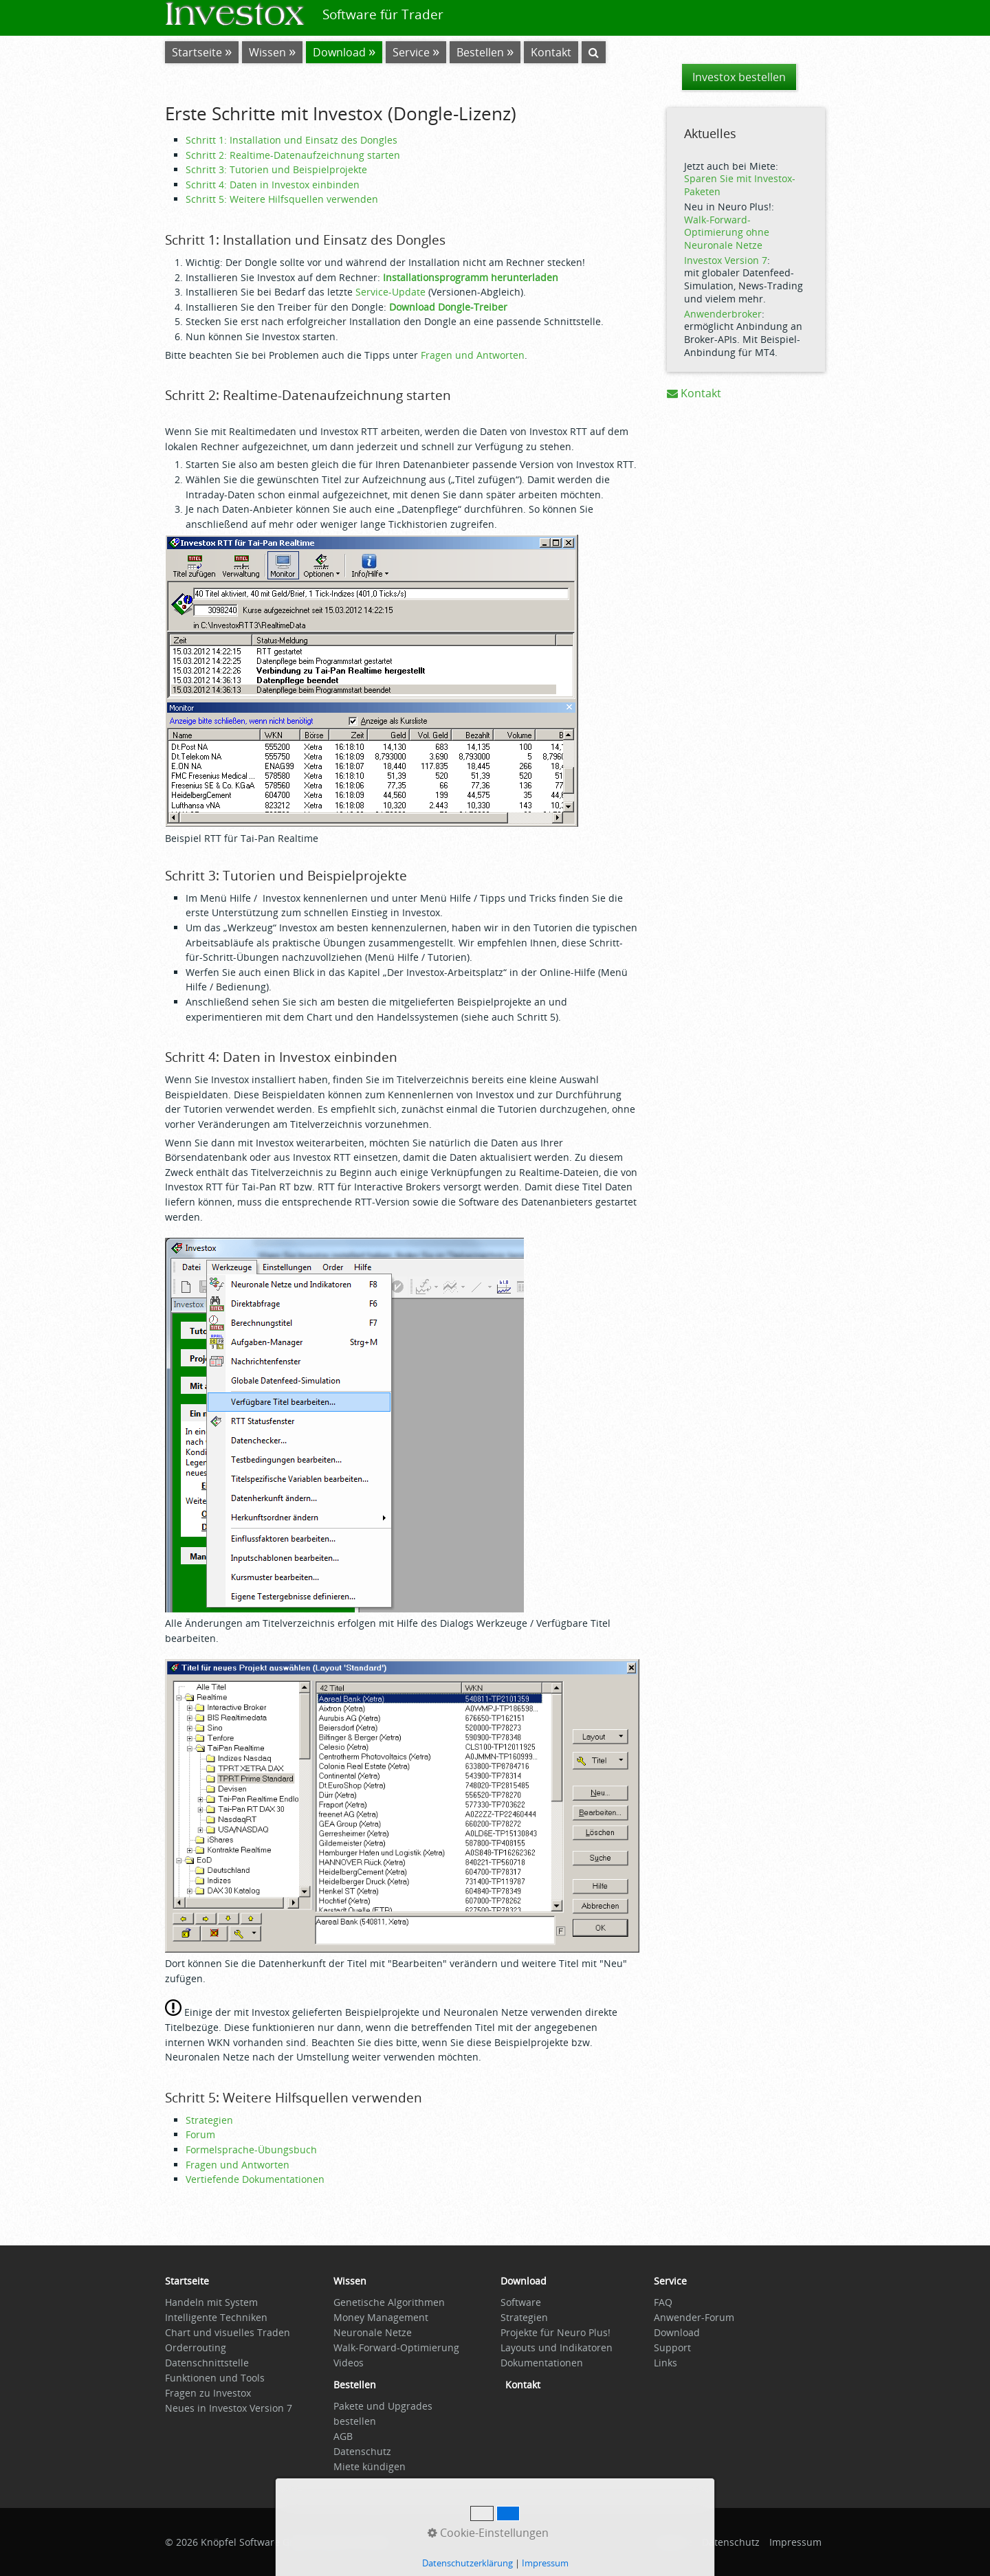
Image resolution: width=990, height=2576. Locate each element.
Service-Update (390, 291)
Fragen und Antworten (473, 355)
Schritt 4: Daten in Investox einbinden (273, 184)
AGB (343, 2436)
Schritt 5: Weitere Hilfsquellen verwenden (282, 199)
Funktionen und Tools (215, 2377)
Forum (200, 2134)
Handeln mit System (211, 2302)
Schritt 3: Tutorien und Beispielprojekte (276, 169)
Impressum (795, 2542)
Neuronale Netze (372, 2332)
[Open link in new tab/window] (354, 2388)
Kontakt (694, 393)
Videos (348, 2362)
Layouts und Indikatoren (556, 2347)
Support (672, 2347)
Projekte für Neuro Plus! (555, 2332)
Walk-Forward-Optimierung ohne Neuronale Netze (726, 232)
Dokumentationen (541, 2362)
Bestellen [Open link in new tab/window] (480, 52)
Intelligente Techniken (216, 2317)
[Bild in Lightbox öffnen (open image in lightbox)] (371, 681)
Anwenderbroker (723, 313)
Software (520, 2302)
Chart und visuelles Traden (227, 2332)
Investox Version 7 (725, 260)
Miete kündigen (369, 2466)
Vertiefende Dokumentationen (255, 2179)
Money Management (380, 2317)
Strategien (209, 2120)
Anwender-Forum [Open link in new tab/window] (694, 2317)
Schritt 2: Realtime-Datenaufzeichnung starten (293, 155)
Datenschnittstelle (207, 2362)
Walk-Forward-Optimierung (396, 2347)
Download (339, 52)
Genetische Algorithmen (389, 2302)
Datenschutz (362, 2451)
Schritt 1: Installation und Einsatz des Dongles (291, 139)
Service (411, 52)
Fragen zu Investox (208, 2392)
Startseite (197, 52)
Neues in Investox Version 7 (228, 2407)
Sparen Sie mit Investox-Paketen (739, 185)
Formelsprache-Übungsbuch (251, 2149)
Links (665, 2362)
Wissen (267, 52)
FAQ (663, 2302)
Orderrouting (195, 2347)
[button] (739, 77)
